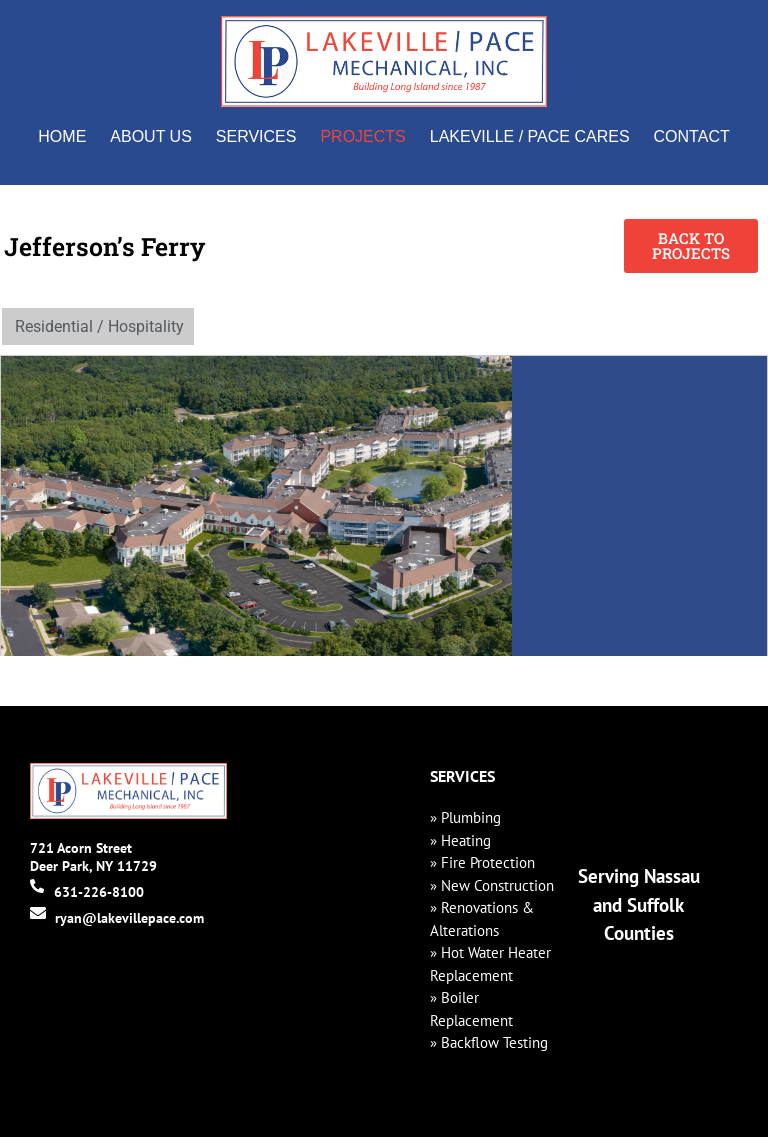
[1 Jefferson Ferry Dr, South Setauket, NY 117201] (639, 506)
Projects (362, 136)
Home (62, 136)
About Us (151, 136)
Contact (692, 136)
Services (256, 136)
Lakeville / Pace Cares (530, 136)
